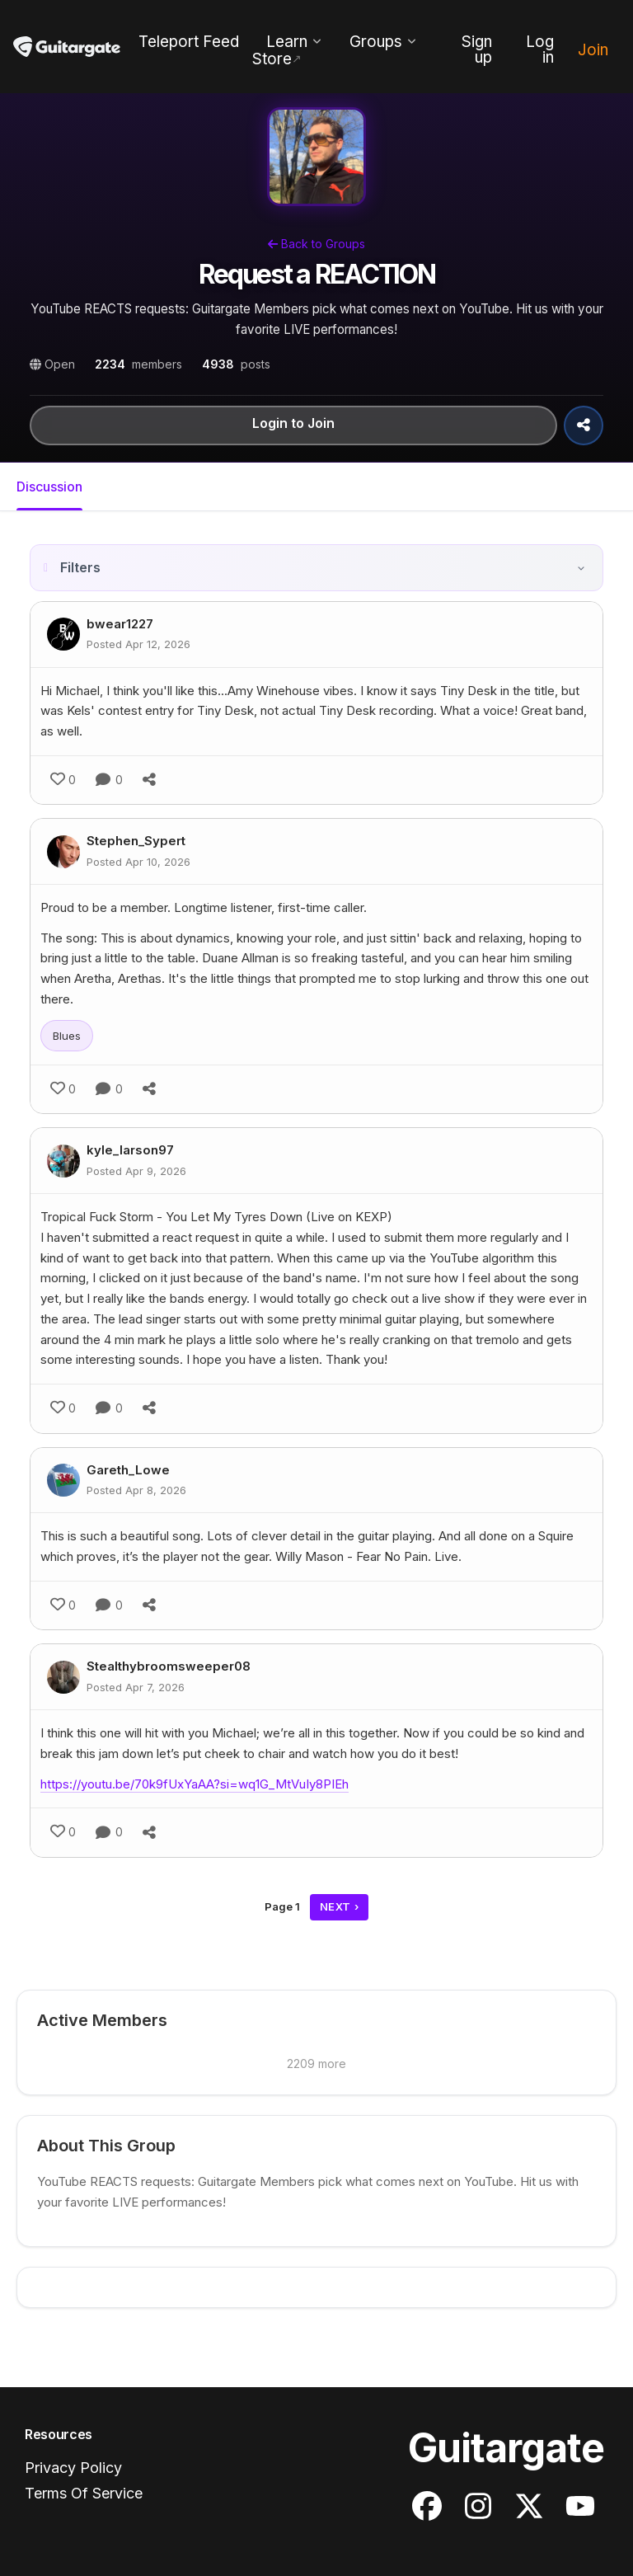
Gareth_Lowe (128, 1470)
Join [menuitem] (593, 50)
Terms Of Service (84, 2493)
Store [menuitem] (272, 59)
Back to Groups (316, 244)
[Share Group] (583, 425)
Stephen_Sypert (136, 840)
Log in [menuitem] (540, 49)
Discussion (49, 486)
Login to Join (293, 424)
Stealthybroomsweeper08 (169, 1666)
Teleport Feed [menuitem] (188, 41)
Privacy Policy (73, 2467)
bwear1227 (120, 624)
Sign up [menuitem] (477, 49)
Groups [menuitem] (375, 41)
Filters (80, 567)
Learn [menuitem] (286, 41)
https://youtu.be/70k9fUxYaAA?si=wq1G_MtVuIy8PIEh (194, 1784)
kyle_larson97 (130, 1150)
